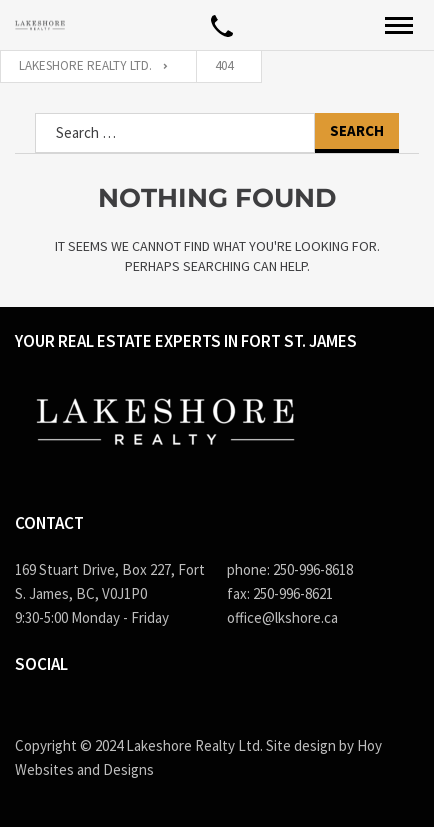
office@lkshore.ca (282, 617)
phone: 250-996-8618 (290, 569)
